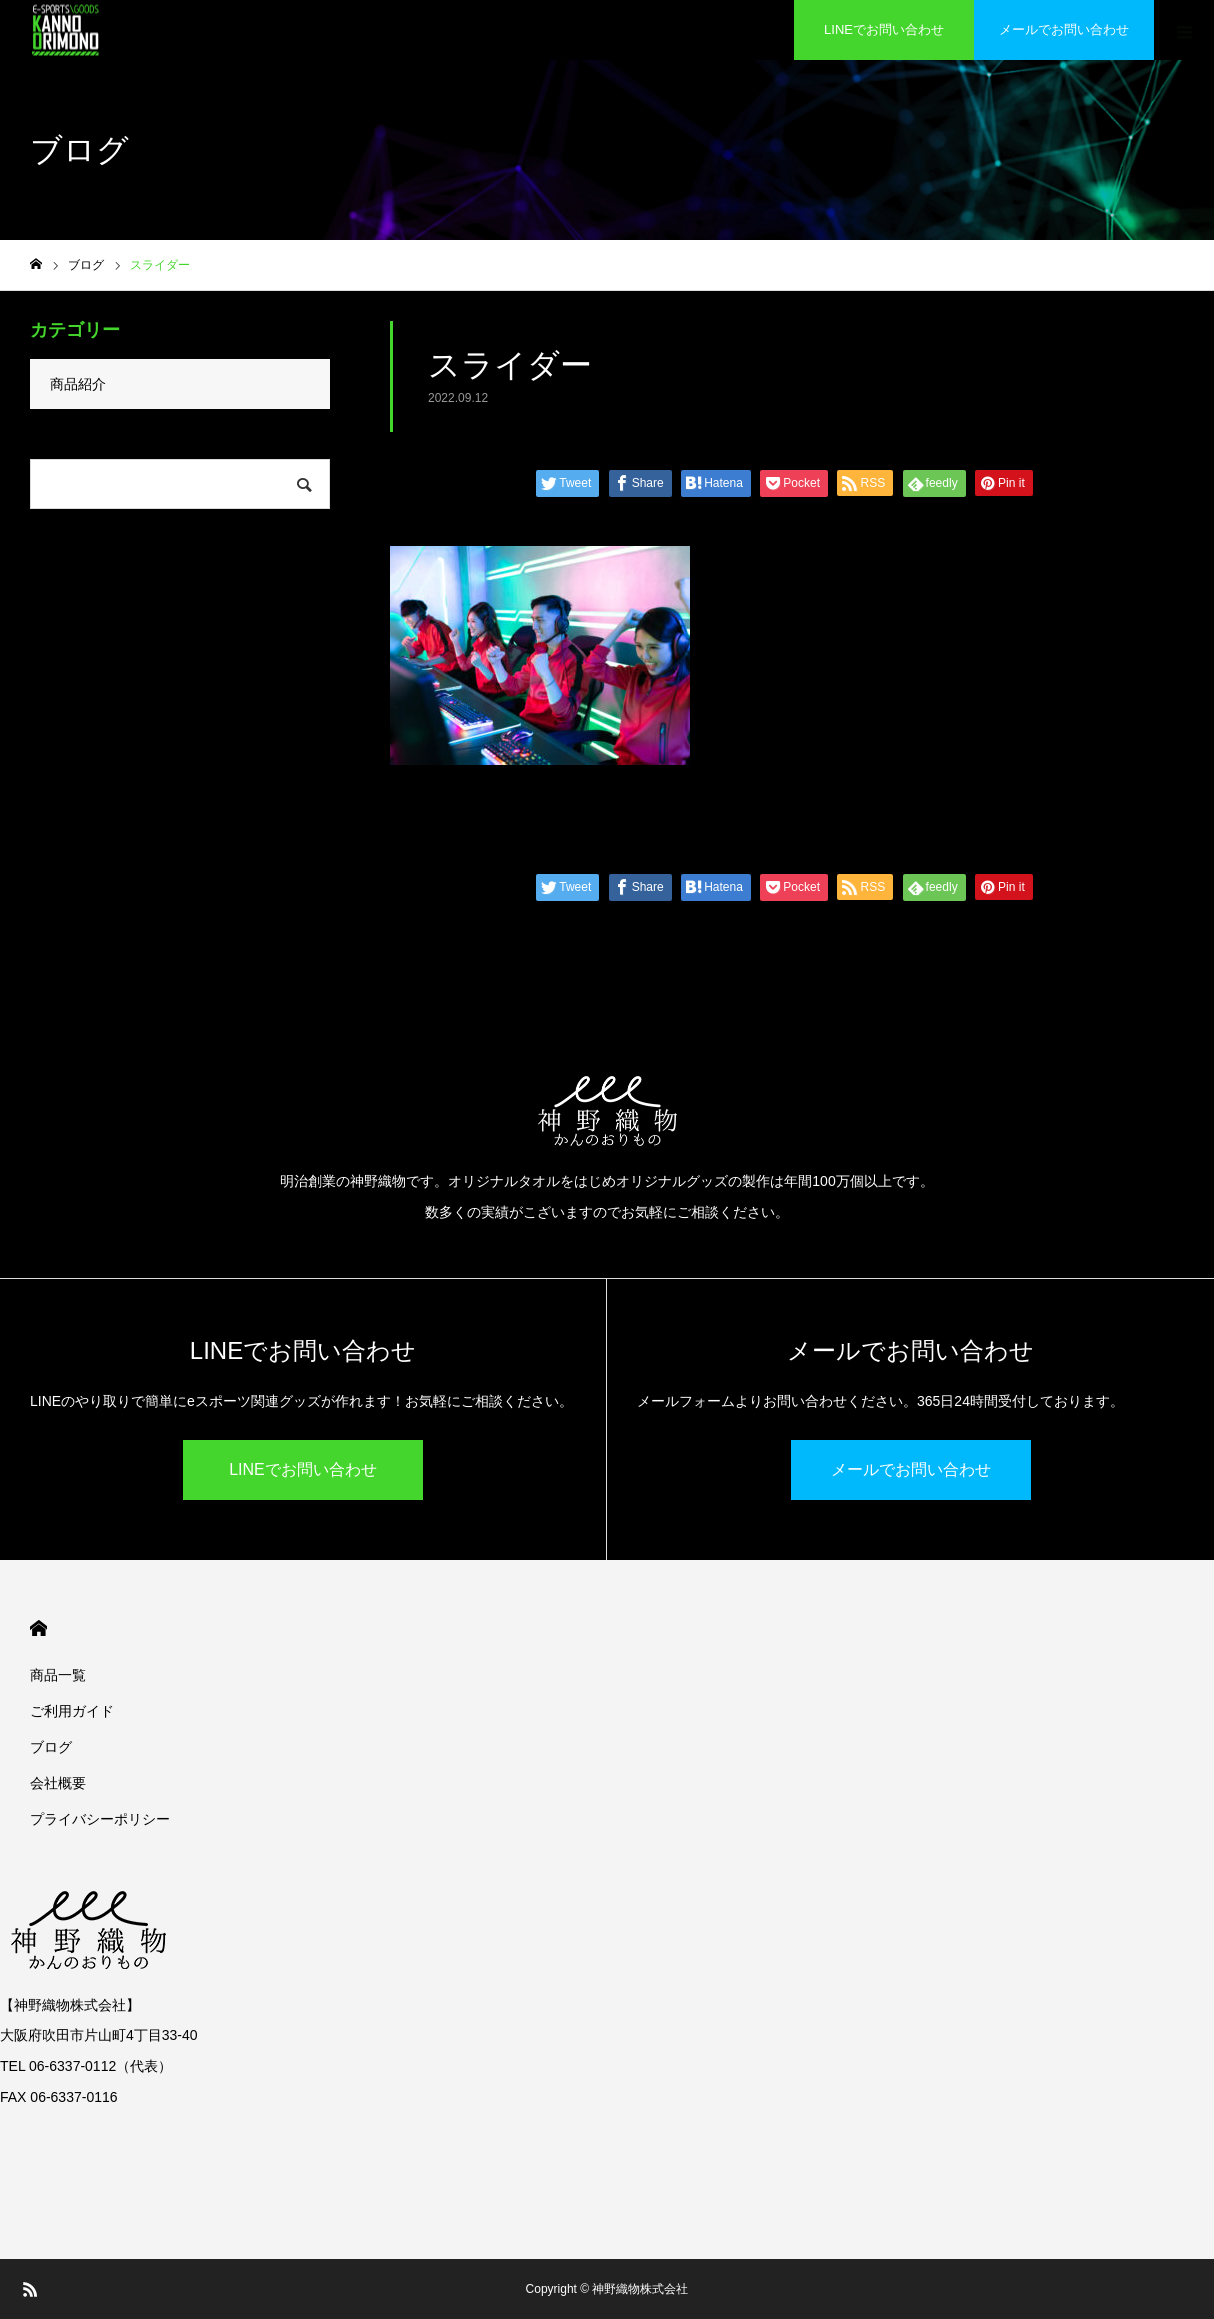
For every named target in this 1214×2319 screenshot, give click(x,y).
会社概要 (58, 1783)
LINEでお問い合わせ (884, 29)
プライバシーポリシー (100, 1819)
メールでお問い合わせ (1064, 29)
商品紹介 (78, 384)
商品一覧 (58, 1675)
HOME (38, 1628)
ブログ (51, 1747)
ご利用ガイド (72, 1711)
